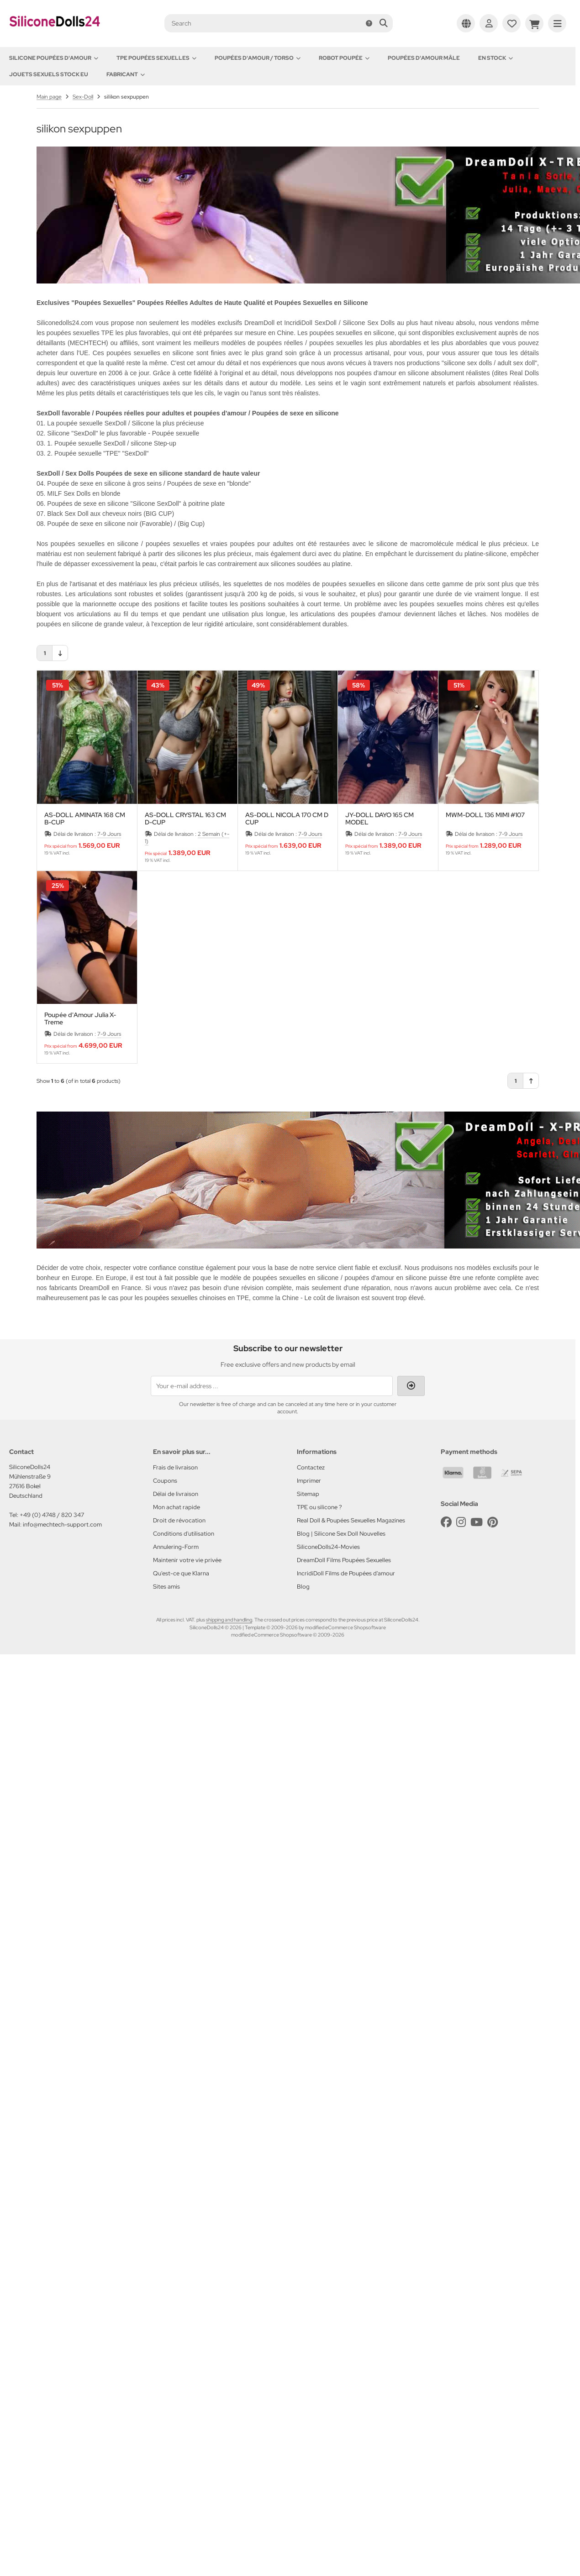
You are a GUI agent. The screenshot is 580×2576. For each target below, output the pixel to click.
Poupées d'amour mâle (424, 58)
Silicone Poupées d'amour (53, 58)
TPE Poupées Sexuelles (156, 58)
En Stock (495, 58)
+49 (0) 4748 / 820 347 (52, 1515)
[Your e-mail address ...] (272, 1386)
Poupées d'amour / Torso (258, 58)
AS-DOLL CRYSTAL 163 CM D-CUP (185, 818)
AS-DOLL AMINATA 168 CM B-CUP (84, 818)
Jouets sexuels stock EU (48, 74)
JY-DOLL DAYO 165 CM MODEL (379, 818)
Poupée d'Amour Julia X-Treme (80, 1018)
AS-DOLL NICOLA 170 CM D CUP (286, 818)
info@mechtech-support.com (62, 1524)
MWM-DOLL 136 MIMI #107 (485, 815)
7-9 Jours (109, 834)
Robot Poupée (344, 58)
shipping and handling (229, 1619)
